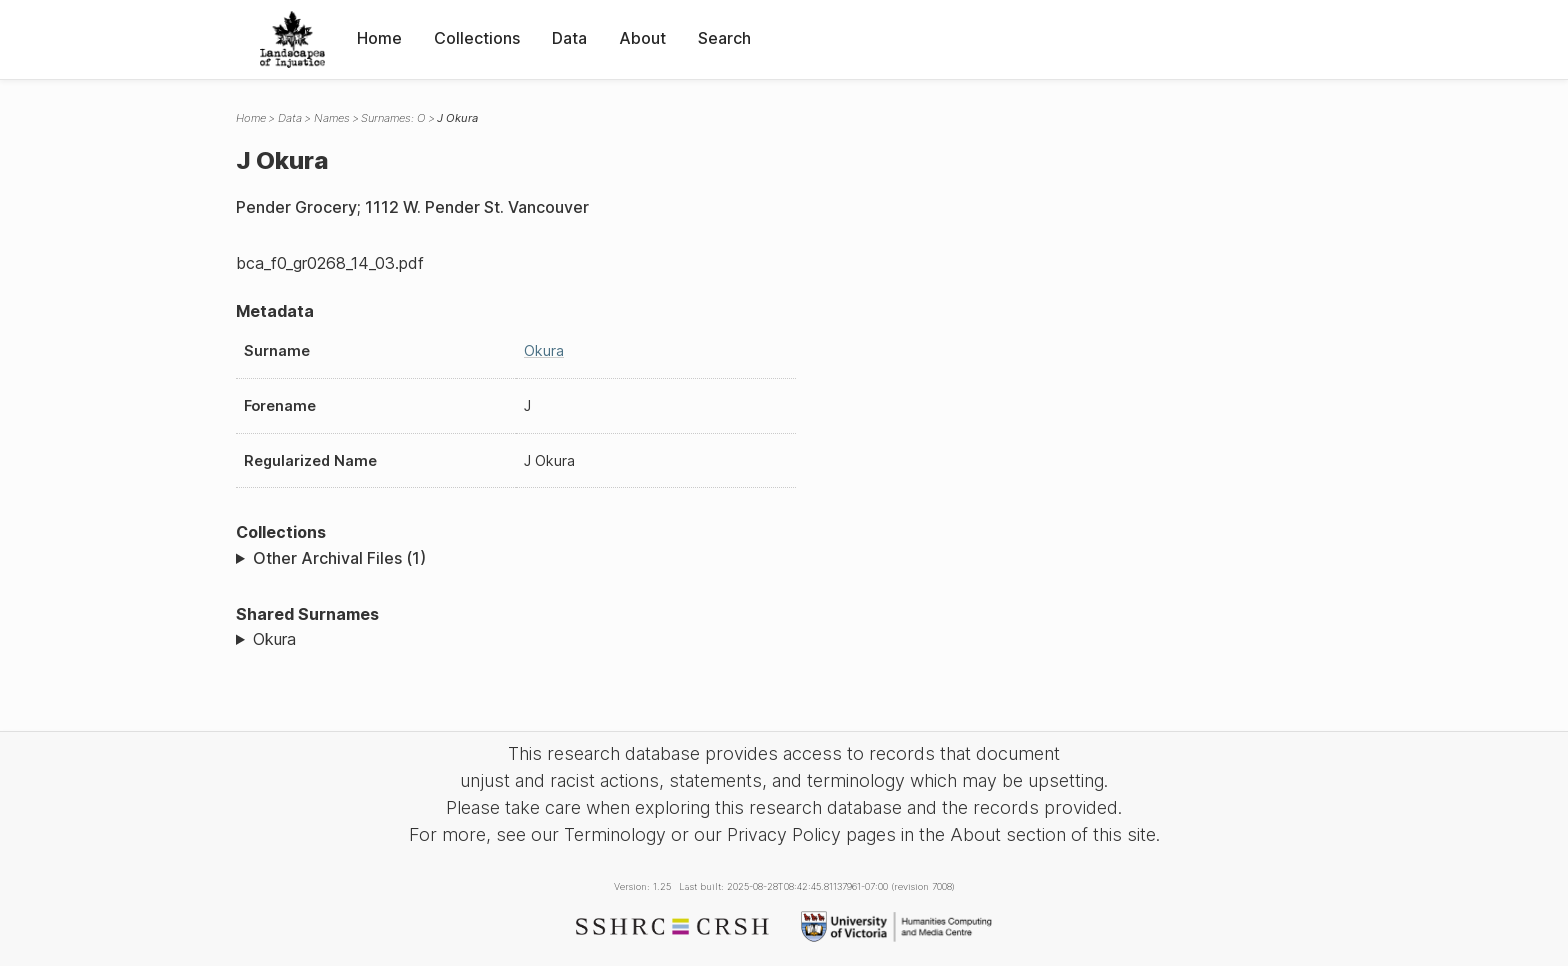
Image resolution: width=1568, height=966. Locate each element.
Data (569, 38)
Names (332, 118)
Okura (544, 350)
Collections (477, 38)
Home (379, 38)
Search (724, 38)
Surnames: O (393, 118)
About (642, 38)
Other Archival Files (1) (339, 558)
